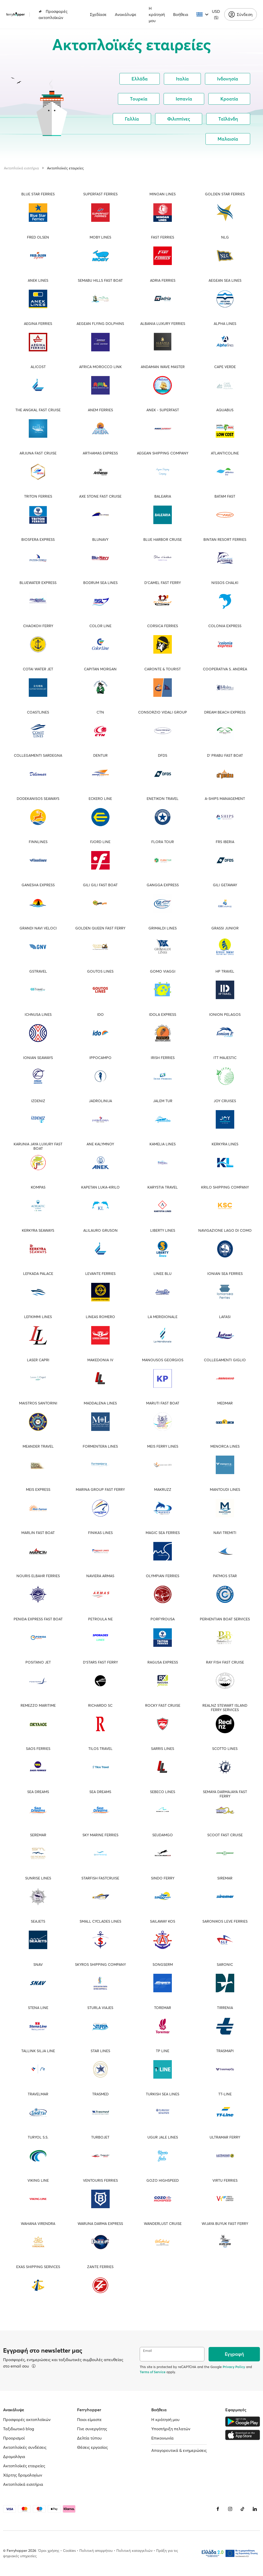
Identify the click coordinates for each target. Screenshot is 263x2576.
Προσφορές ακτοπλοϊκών (53, 14)
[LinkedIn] (255, 2509)
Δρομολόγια (14, 2456)
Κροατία (229, 99)
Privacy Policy (234, 2367)
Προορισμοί (14, 2438)
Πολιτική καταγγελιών (134, 2550)
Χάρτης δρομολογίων (22, 2475)
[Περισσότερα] (33, 2366)
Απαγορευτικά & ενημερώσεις (179, 2450)
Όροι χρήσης (48, 2550)
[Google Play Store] (242, 2421)
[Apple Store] (242, 2435)
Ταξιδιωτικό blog (18, 2428)
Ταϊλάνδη (228, 119)
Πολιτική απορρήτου (96, 2550)
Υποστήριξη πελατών (170, 2428)
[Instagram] (230, 2509)
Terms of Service (152, 2372)
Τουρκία (138, 99)
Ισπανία (184, 99)
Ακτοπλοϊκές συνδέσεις (24, 2447)
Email (147, 2350)
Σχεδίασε (98, 14)
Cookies (69, 2550)
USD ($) (216, 14)
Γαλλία (132, 119)
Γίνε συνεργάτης (92, 2428)
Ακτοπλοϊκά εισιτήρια (21, 168)
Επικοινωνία (162, 2438)
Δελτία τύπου (89, 2438)
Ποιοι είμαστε (89, 2419)
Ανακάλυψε (125, 14)
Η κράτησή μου (157, 14)
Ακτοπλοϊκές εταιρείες (65, 168)
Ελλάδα (140, 79)
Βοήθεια (180, 14)
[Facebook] (218, 2509)
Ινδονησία (227, 79)
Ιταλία (182, 79)
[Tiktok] (242, 2509)
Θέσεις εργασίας (92, 2447)
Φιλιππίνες (178, 119)
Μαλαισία (228, 139)
